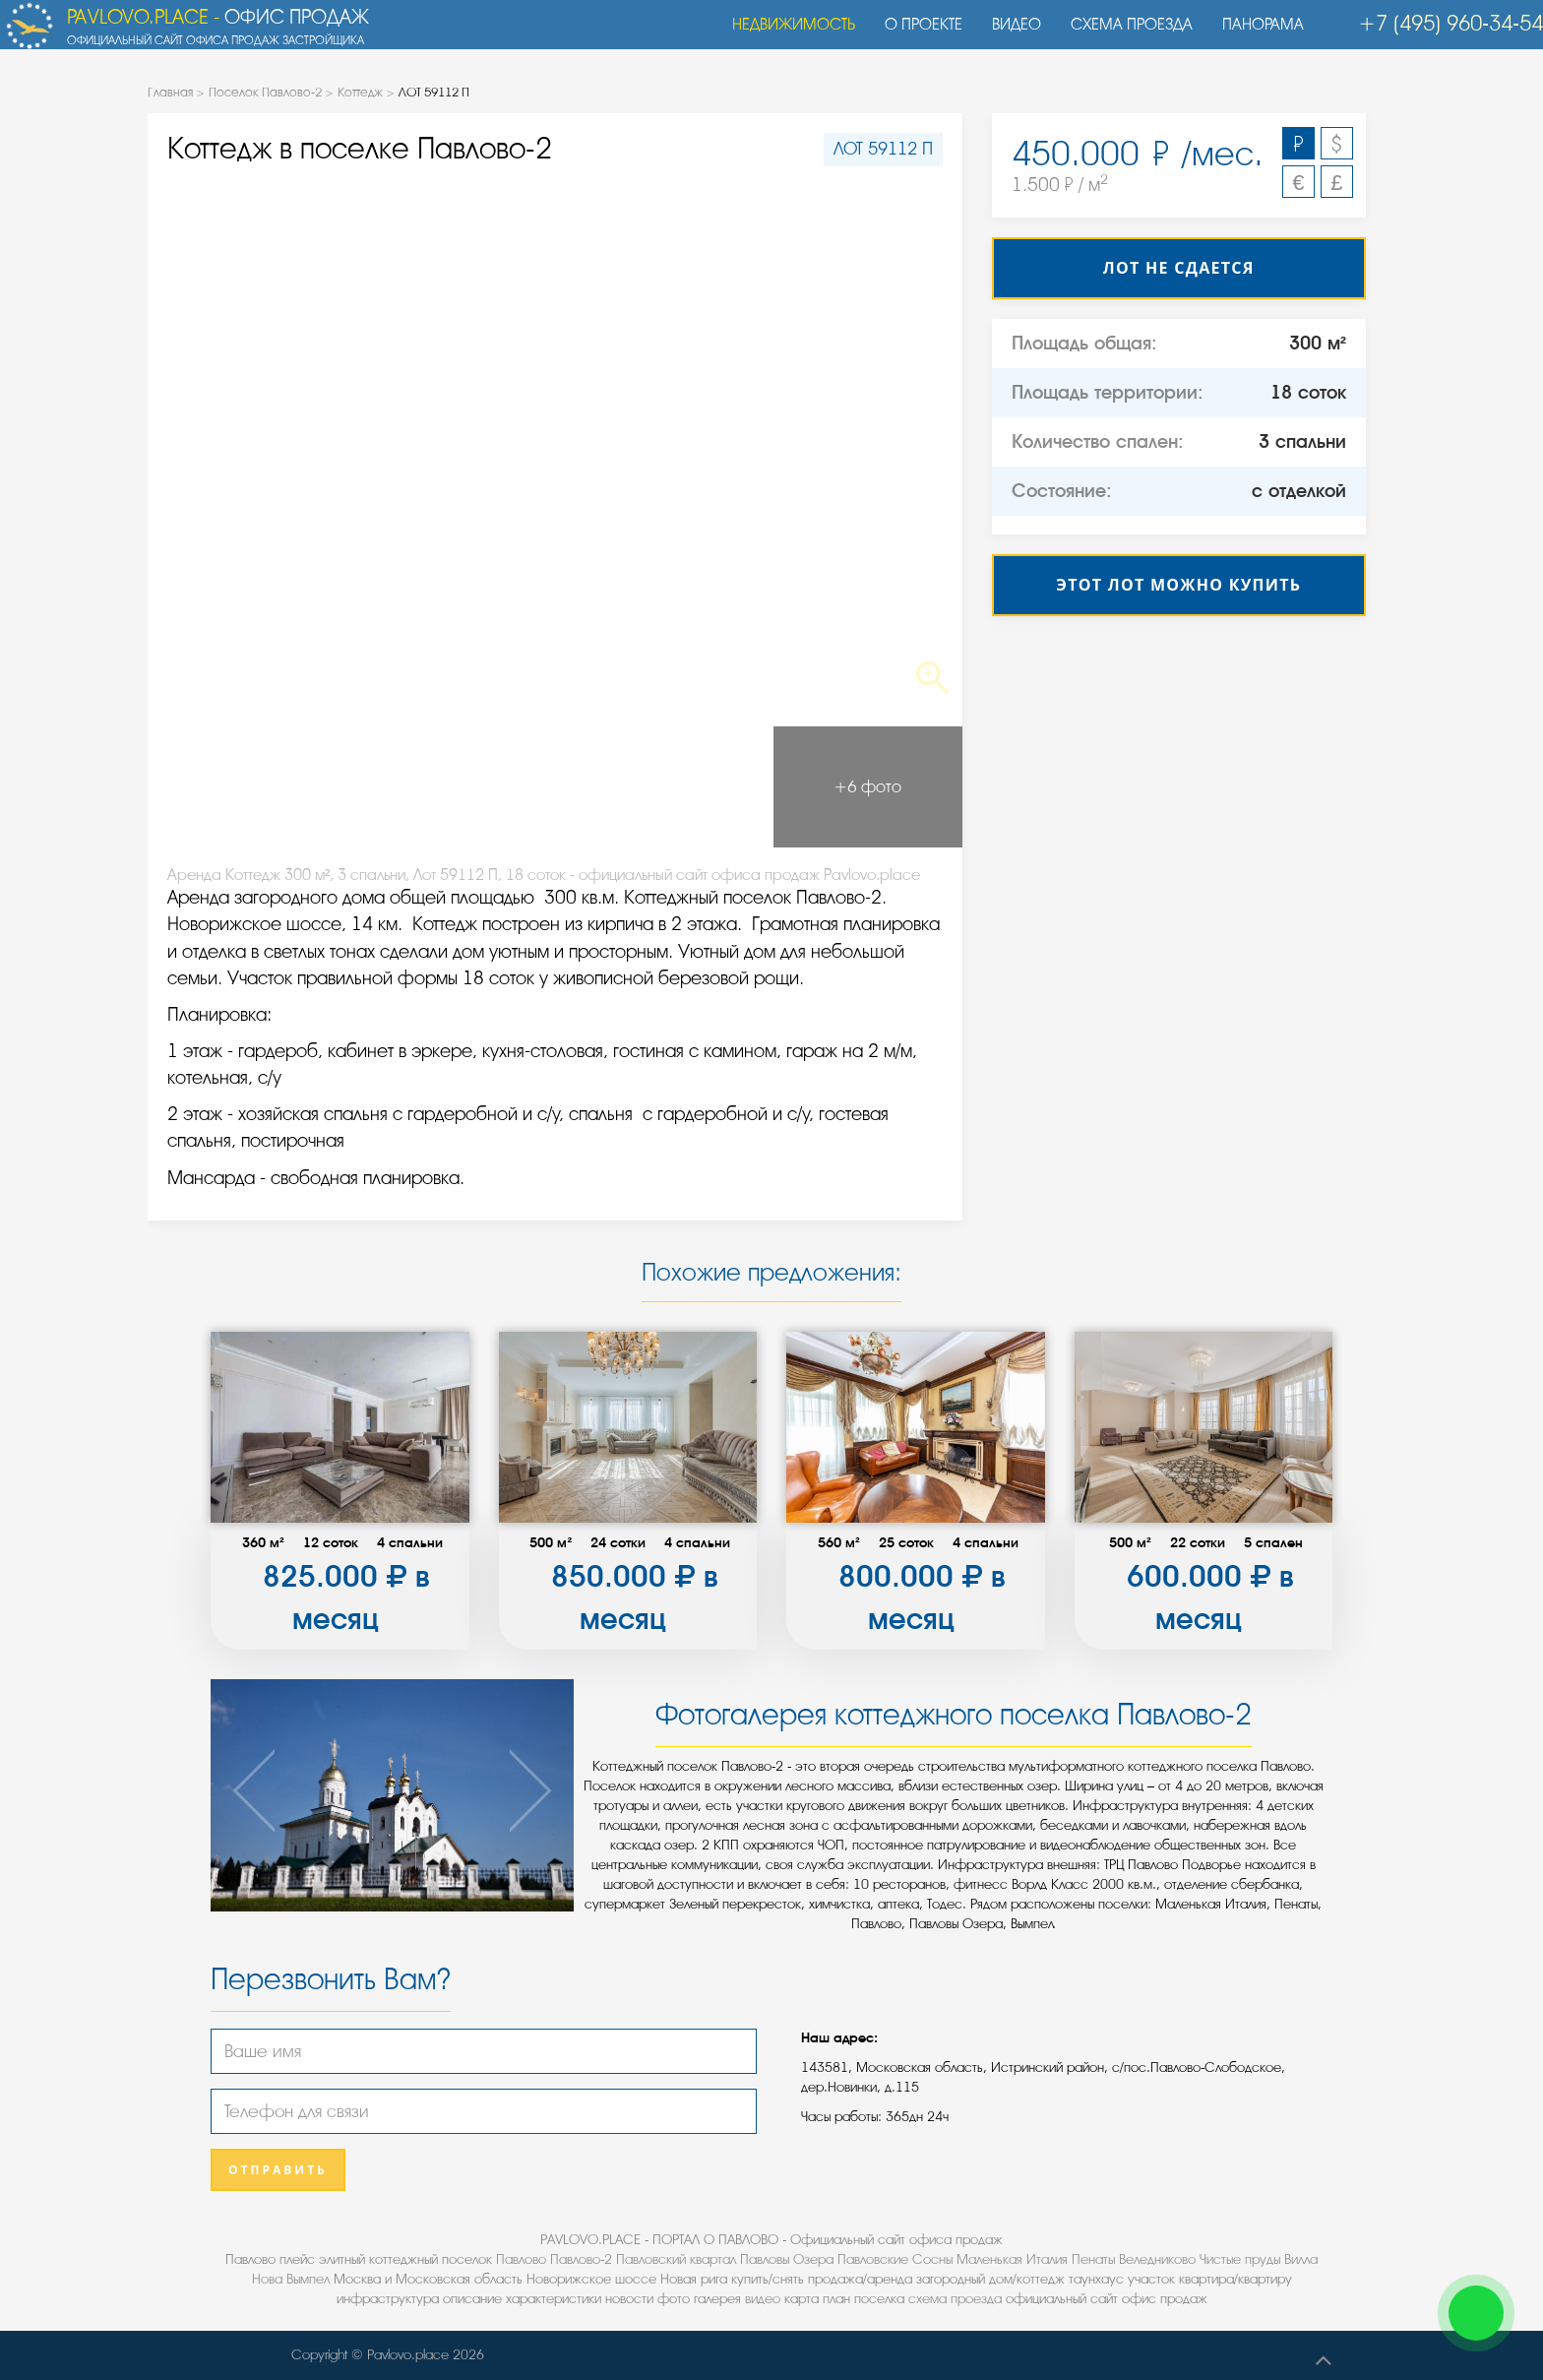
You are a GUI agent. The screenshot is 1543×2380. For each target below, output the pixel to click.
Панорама (1253, 34)
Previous (229, 445)
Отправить (278, 2169)
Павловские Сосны (895, 2259)
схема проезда (955, 2298)
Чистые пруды (1240, 2259)
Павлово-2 (581, 2259)
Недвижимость (783, 34)
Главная (170, 92)
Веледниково (1157, 2259)
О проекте (914, 34)
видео (762, 2298)
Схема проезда (1122, 34)
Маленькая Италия (1012, 2259)
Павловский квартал (676, 2259)
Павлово (521, 2259)
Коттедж (360, 92)
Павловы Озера (786, 2259)
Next (880, 445)
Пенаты (1093, 2259)
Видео (1006, 34)
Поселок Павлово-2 (265, 92)
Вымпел (308, 2279)
